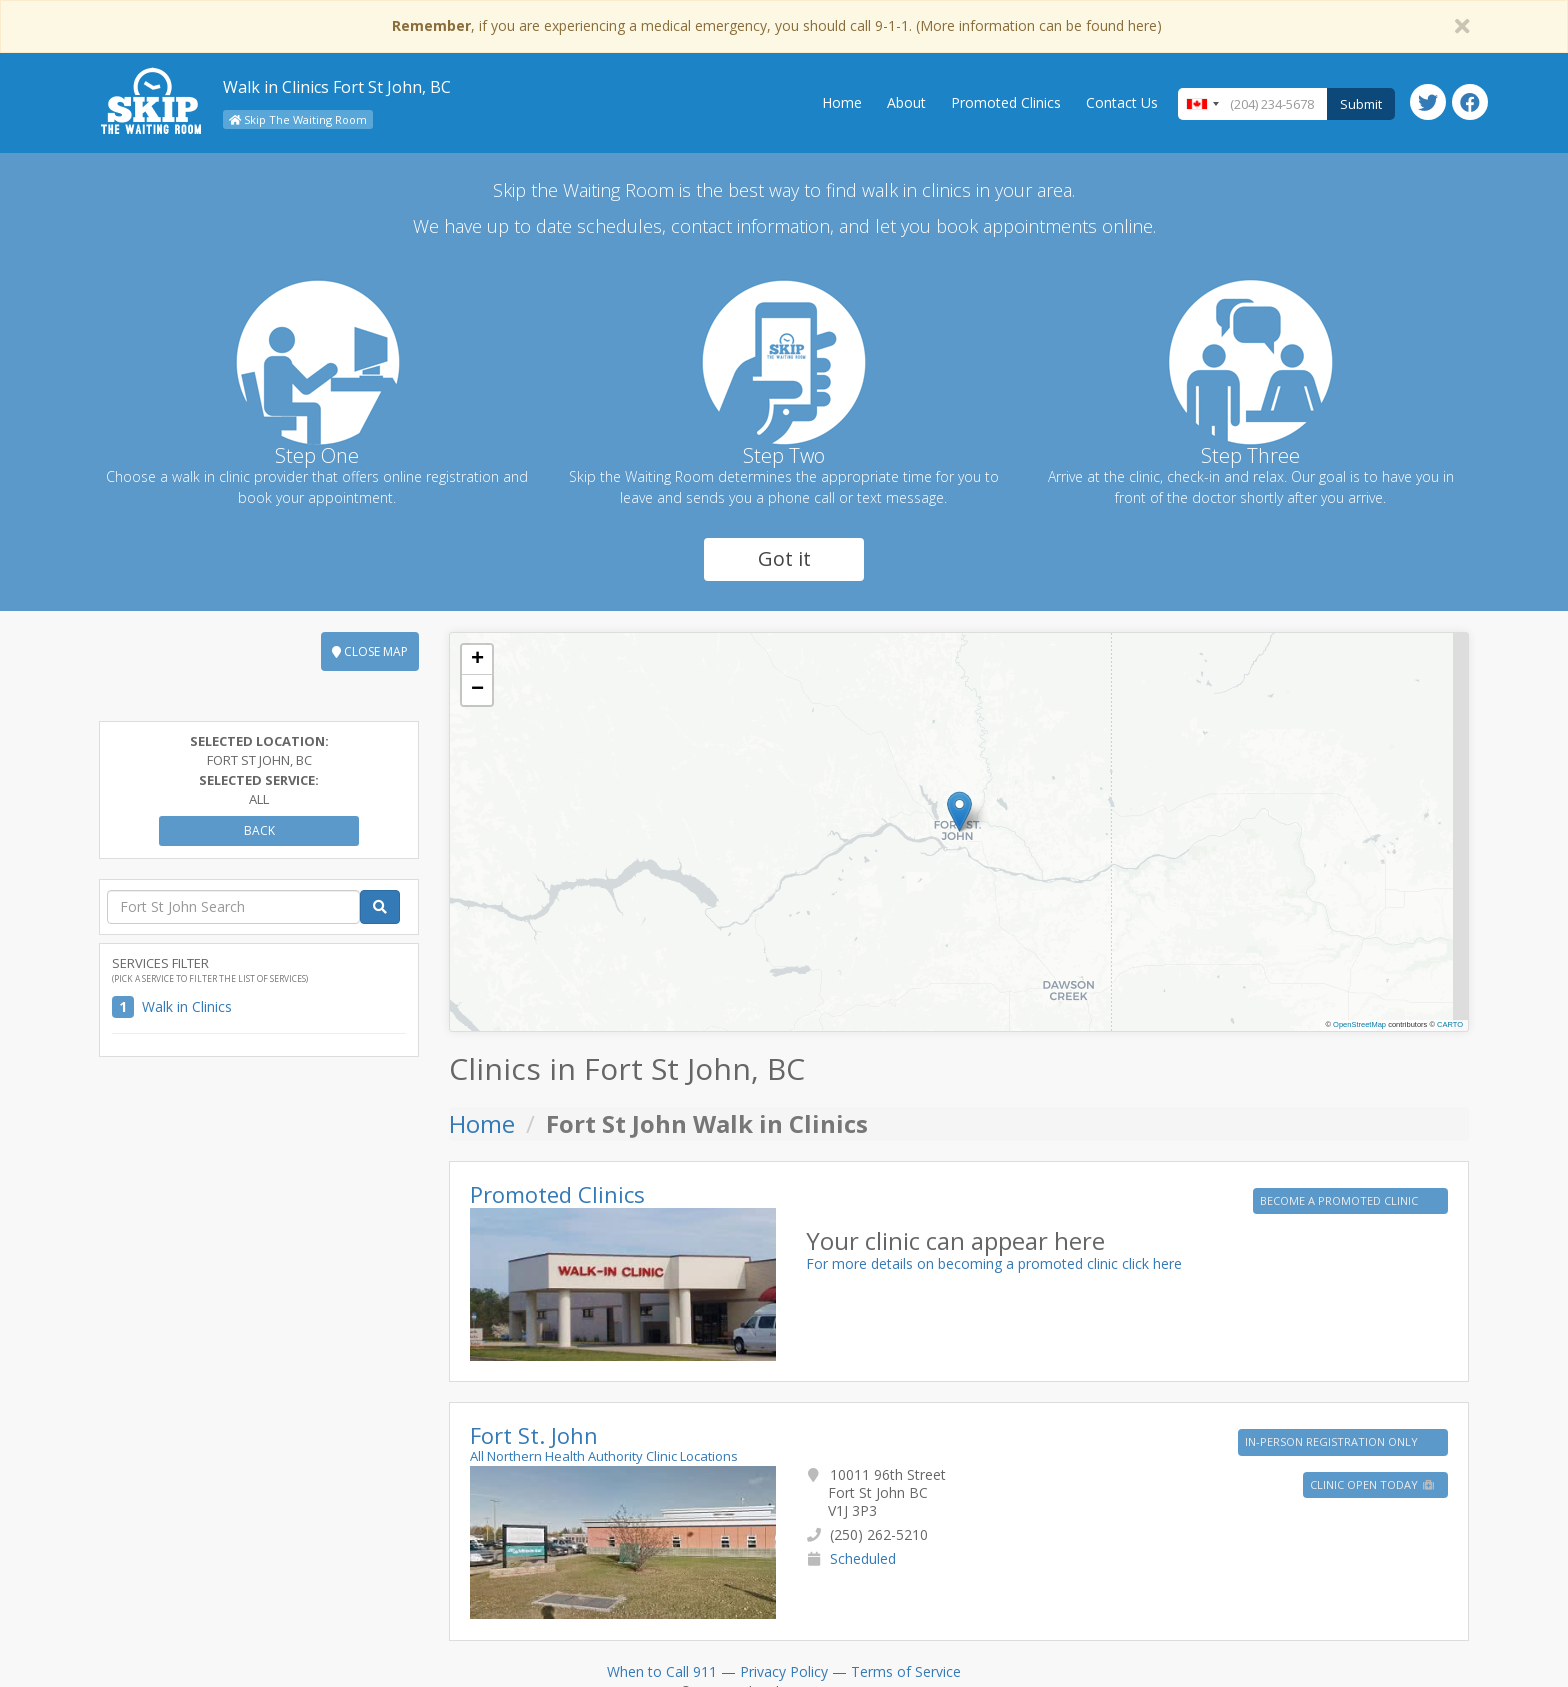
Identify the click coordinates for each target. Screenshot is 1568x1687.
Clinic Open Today (1373, 1484)
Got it (784, 558)
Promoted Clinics (1006, 102)
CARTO (1450, 1024)
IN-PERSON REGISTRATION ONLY (1333, 1441)
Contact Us (1122, 102)
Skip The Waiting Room (298, 119)
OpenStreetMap (1359, 1024)
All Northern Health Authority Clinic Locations (604, 1456)
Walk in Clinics (187, 1006)
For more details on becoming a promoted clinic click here (994, 1263)
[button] (959, 811)
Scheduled (863, 1558)
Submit (1361, 104)
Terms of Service (906, 1671)
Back (259, 830)
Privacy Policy (784, 1671)
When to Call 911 (662, 1671)
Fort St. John (534, 1435)
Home (842, 102)
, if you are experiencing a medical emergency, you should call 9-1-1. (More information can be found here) (777, 25)
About (906, 102)
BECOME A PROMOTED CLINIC (1340, 1200)
